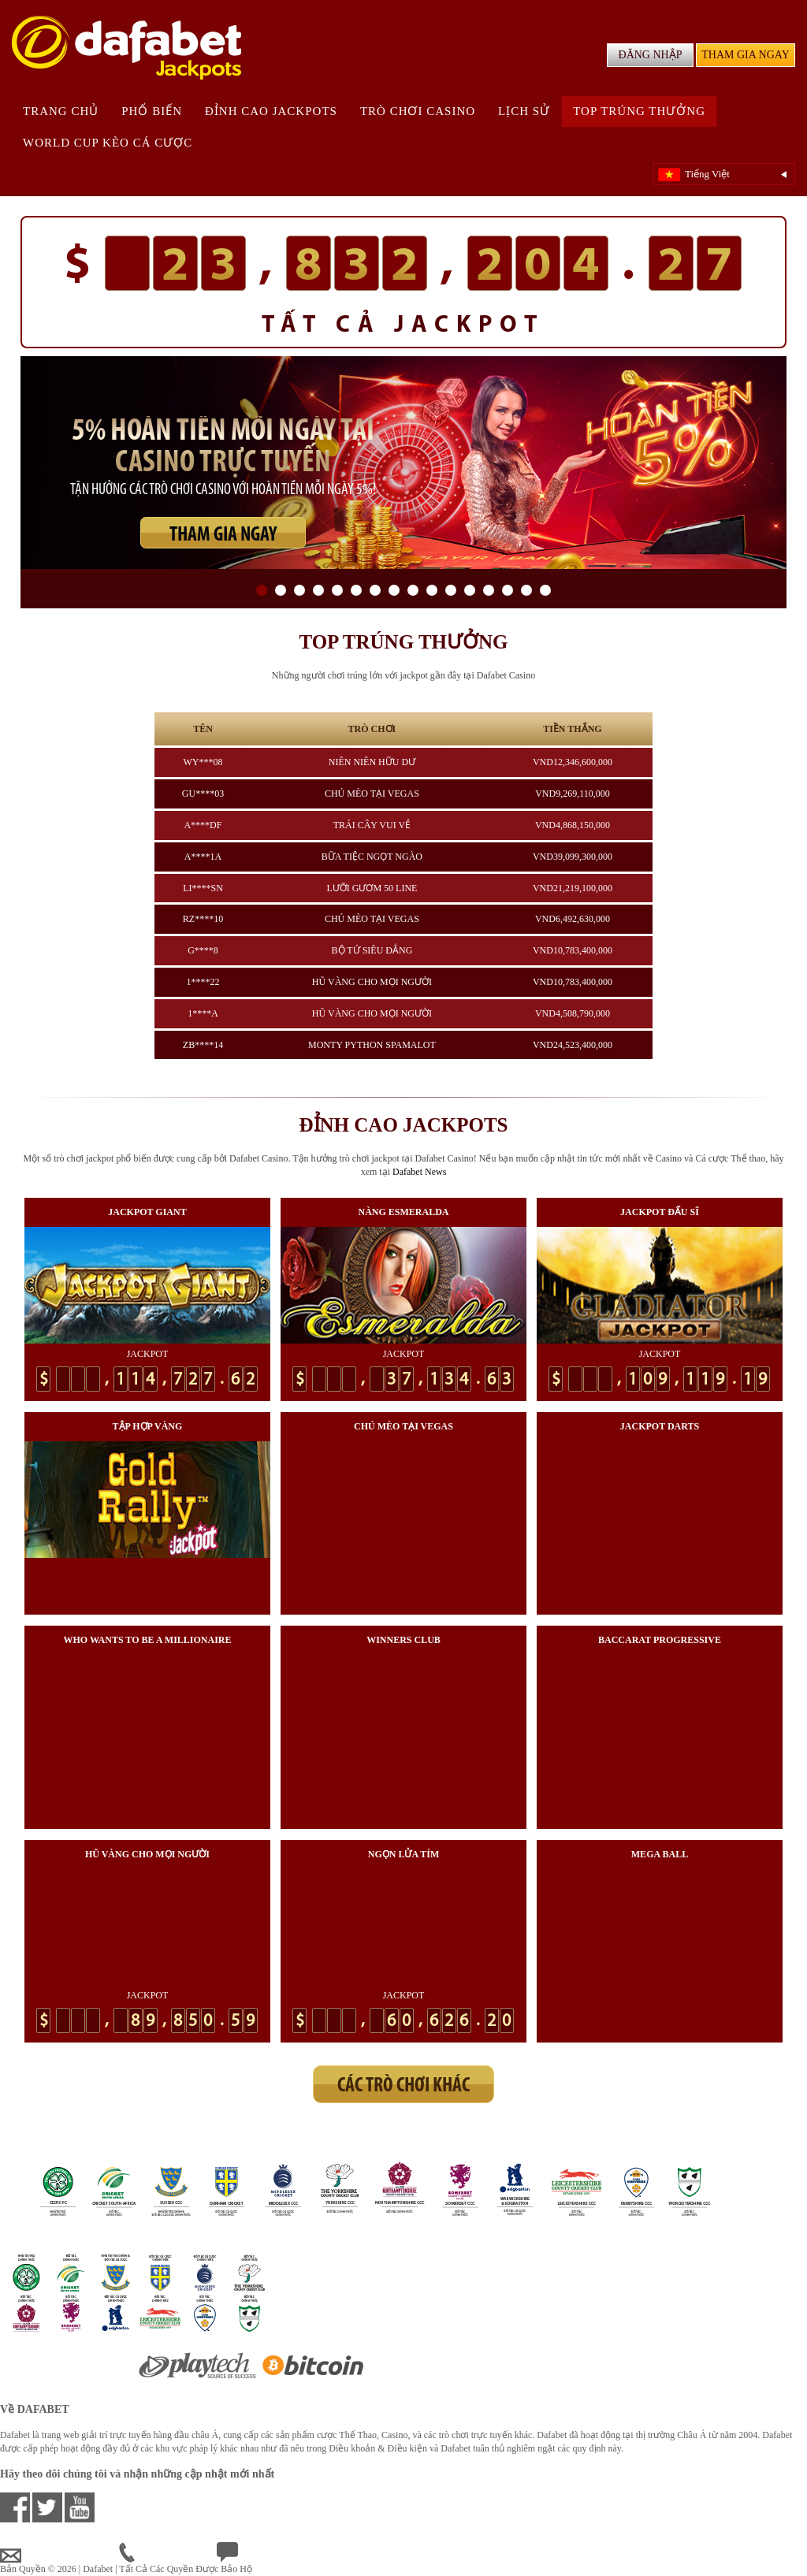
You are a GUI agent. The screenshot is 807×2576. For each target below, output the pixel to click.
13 (488, 590)
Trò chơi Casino (417, 111)
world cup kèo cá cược (107, 142)
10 (431, 590)
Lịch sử (524, 111)
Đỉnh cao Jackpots (271, 111)
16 (545, 590)
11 (450, 590)
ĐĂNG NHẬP (650, 55)
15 (526, 590)
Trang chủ (61, 111)
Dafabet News (419, 1171)
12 (469, 590)
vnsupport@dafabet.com (59, 2555)
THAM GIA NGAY (745, 55)
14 (507, 590)
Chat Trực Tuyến (262, 2555)
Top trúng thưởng (639, 111)
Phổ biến (151, 111)
